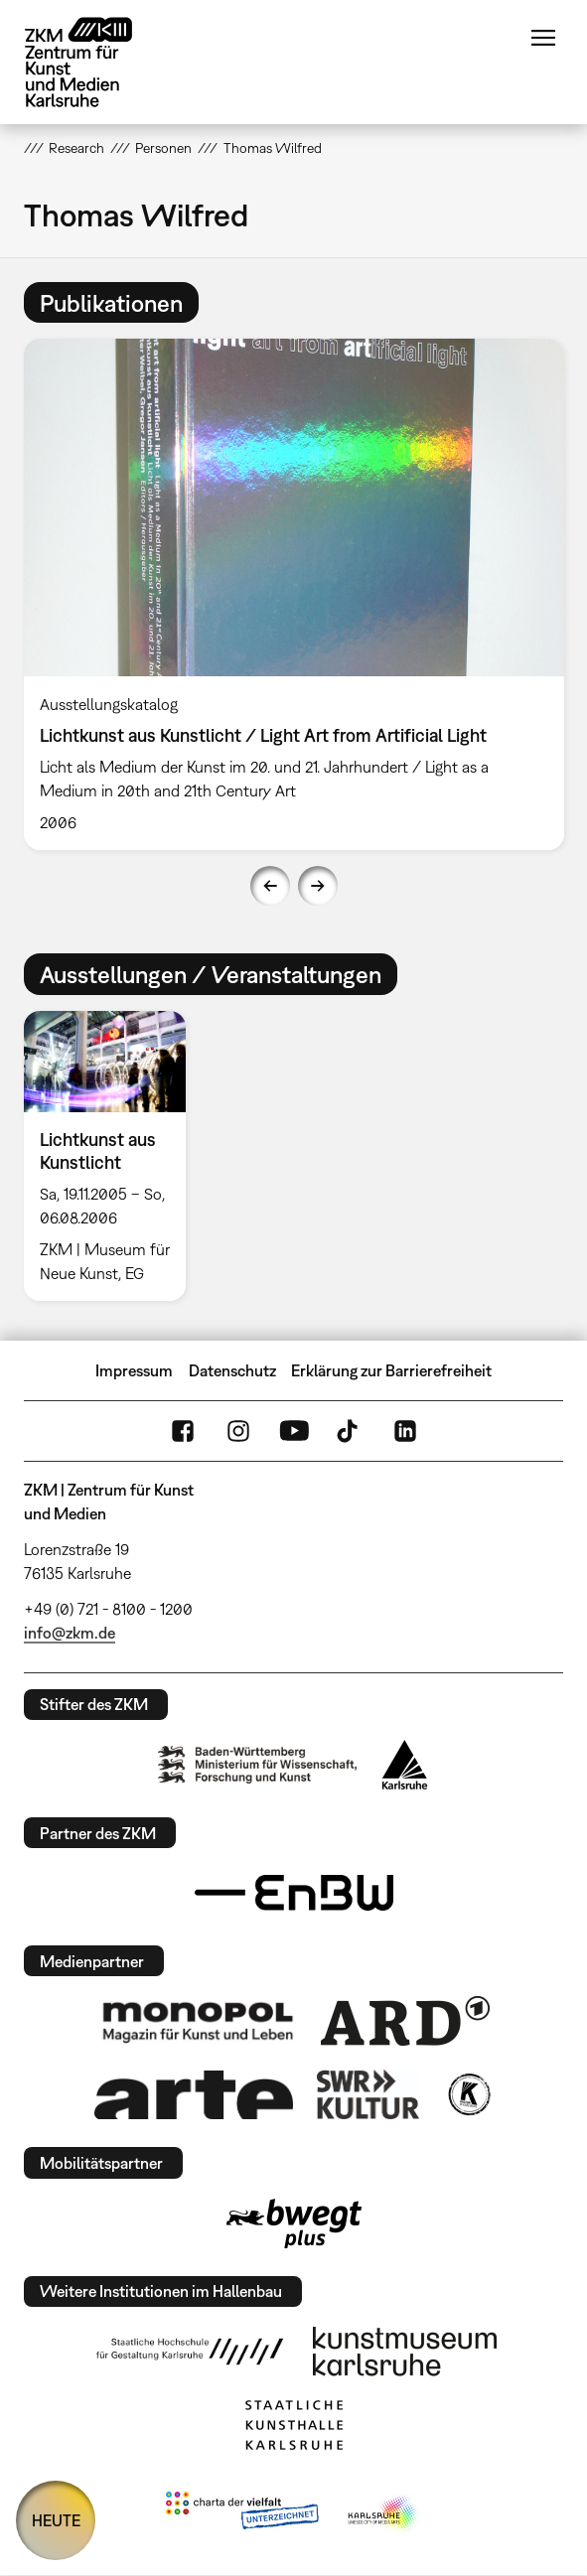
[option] (294, 594)
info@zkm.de (69, 1633)
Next (318, 886)
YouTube (294, 1431)
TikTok (349, 1431)
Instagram (238, 1431)
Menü (543, 38)
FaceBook (183, 1431)
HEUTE (56, 2520)
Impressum (134, 1370)
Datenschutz (232, 1370)
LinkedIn (405, 1431)
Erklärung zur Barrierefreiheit (391, 1370)
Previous (270, 886)
